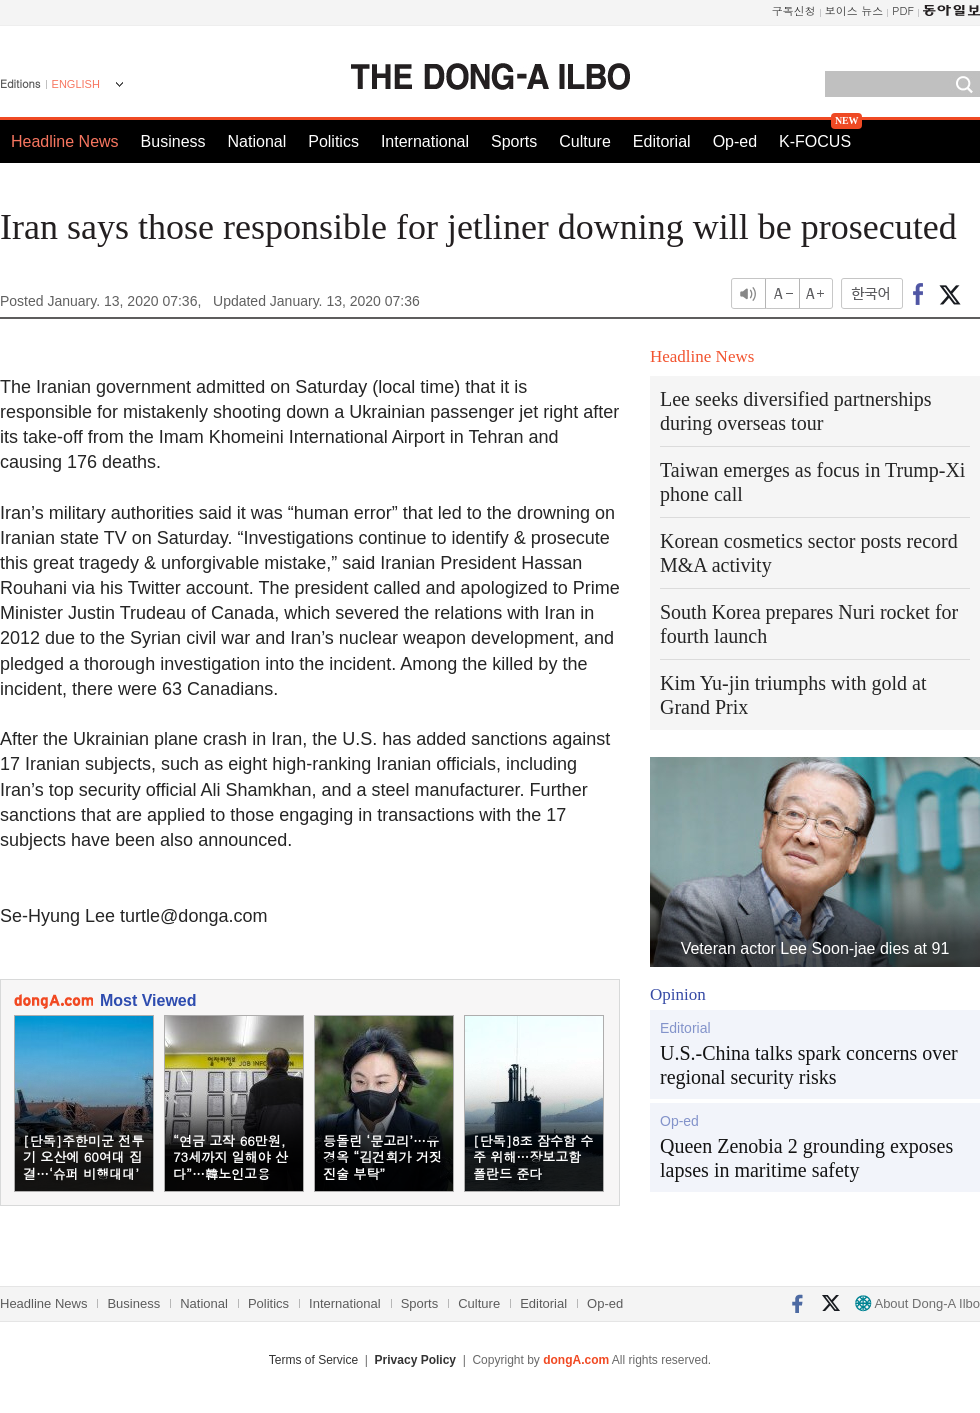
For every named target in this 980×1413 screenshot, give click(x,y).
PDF (903, 10)
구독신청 (794, 10)
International (425, 141)
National (257, 141)
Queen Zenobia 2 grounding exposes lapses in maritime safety (806, 1158)
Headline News (65, 141)
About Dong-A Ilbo (917, 1303)
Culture (585, 141)
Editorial (662, 141)
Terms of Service (313, 1360)
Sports (514, 141)
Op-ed (735, 141)
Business (173, 141)
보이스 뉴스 (854, 10)
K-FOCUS (815, 141)
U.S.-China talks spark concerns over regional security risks (809, 1065)
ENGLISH (76, 84)
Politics (333, 141)
